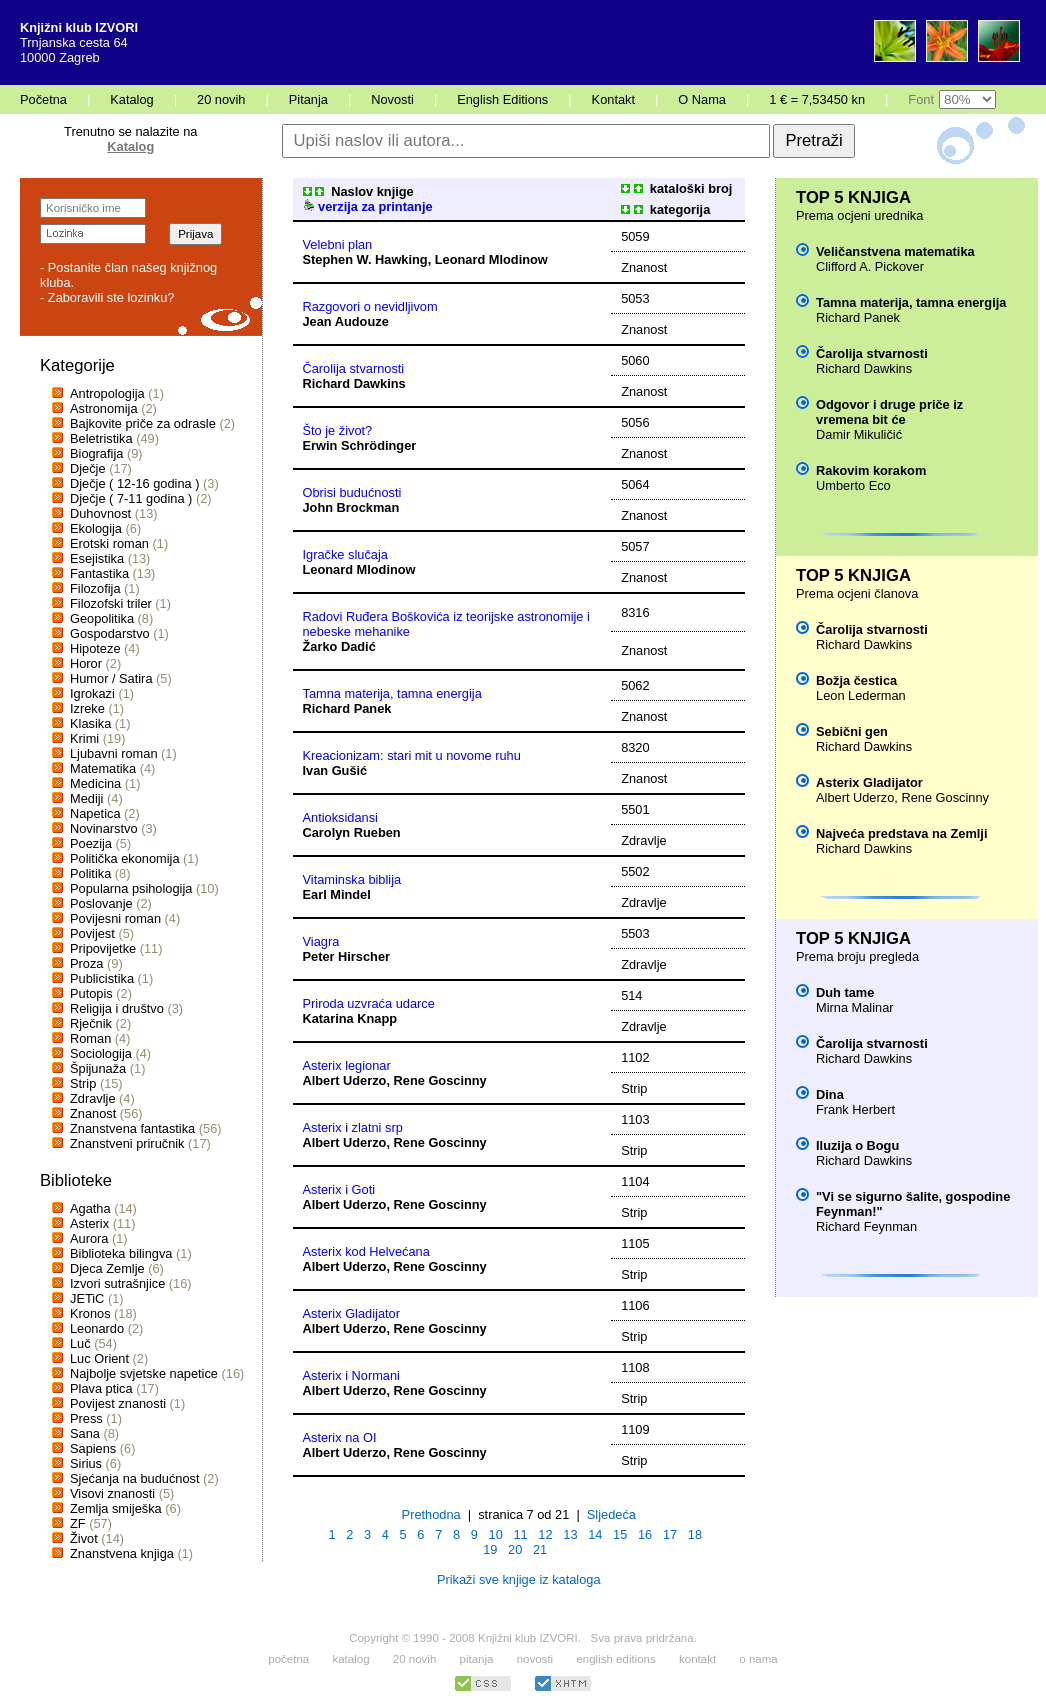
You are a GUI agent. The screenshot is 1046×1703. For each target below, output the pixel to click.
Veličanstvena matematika (895, 251)
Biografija (96, 453)
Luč (80, 1343)
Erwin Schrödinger (360, 445)
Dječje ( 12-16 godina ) (134, 483)
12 (545, 1534)
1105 (635, 1243)
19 (490, 1549)
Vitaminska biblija (352, 879)
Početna (43, 99)
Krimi (84, 738)
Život (84, 1538)
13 (570, 1534)
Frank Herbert (855, 1109)
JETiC (87, 1298)
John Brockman (351, 507)
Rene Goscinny (440, 1080)
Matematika (103, 768)
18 (695, 1534)
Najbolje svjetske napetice (144, 1373)
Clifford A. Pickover (870, 266)
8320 (635, 747)
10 (496, 1534)
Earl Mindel (337, 894)
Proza (86, 963)
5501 (635, 809)
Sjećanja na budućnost (135, 1478)
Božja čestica (856, 680)
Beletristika (101, 438)
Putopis (91, 993)
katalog (350, 1659)
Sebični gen (852, 731)
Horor (86, 663)
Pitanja (308, 99)
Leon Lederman (861, 695)
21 (540, 1549)
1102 (635, 1057)
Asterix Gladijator (351, 1313)
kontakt (697, 1659)
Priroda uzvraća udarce (369, 1003)
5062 (635, 685)
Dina (830, 1094)
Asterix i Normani (351, 1375)
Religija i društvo (117, 1008)
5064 (635, 484)
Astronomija (104, 408)
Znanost (93, 1113)
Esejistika (97, 558)
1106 (635, 1305)
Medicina (95, 783)
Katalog (131, 99)
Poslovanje (101, 903)
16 (645, 1534)
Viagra (321, 941)
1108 (635, 1367)
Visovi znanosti (112, 1493)
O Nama (702, 99)
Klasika (90, 723)
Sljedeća (611, 1514)
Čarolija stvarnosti (354, 368)
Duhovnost (100, 513)
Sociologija (101, 1053)
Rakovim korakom (871, 470)
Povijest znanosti (118, 1403)
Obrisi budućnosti (352, 492)
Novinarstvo (104, 828)
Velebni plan (338, 244)
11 (520, 1534)
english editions (615, 1659)
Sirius (86, 1463)
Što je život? (338, 430)
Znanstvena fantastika (132, 1128)
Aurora (89, 1238)
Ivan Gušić (335, 770)
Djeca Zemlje (107, 1268)
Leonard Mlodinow (491, 259)
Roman (90, 1038)
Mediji (86, 798)
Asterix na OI (340, 1437)
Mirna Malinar (855, 1007)
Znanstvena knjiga (122, 1553)
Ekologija (96, 528)
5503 (635, 933)
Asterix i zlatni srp (353, 1127)
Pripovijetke (103, 948)
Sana (85, 1433)
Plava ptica (101, 1388)
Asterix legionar (347, 1065)
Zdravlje (93, 1098)
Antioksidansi (340, 817)
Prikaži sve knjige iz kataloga (519, 1579)
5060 (635, 360)
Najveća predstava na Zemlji (901, 833)
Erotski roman (109, 543)
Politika (90, 873)
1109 (635, 1429)
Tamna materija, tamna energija (392, 693)
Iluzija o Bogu (857, 1145)
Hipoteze (95, 648)
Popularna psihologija (131, 888)
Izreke (87, 708)
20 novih (221, 99)
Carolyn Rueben (352, 832)
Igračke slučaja (345, 554)
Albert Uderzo (345, 1080)
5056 (635, 422)
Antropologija (107, 393)
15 (620, 1534)
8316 (635, 612)
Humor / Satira (111, 678)
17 (670, 1534)
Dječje (88, 468)
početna (288, 1659)
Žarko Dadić (339, 646)
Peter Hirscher (347, 956)
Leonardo (97, 1328)
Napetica (95, 813)
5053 (635, 298)
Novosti (392, 99)
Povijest (92, 933)
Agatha (90, 1208)
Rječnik (91, 1023)
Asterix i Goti (339, 1189)
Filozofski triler (111, 603)
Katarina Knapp (350, 1018)
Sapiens (93, 1448)
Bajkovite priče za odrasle (143, 423)
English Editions (502, 99)
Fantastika (99, 573)
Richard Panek (347, 708)
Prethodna (431, 1514)
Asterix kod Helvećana (366, 1251)
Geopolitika (102, 618)
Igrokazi (92, 693)
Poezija (91, 843)
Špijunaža (98, 1068)
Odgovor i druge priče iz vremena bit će (889, 412)
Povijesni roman (115, 918)
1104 (635, 1181)
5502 (635, 871)
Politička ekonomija (125, 858)
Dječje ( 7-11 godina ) (131, 498)
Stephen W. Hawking (365, 259)
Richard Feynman (866, 1226)
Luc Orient (99, 1358)
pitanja (477, 1659)
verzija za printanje (368, 206)
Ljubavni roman (114, 753)
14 (595, 1534)
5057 (635, 546)
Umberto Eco (853, 485)
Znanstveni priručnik (127, 1143)
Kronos (90, 1313)
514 (631, 995)
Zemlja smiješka (116, 1508)
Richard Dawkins (354, 383)
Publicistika (102, 978)
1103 (635, 1119)
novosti (535, 1659)
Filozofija (95, 588)
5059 (635, 236)
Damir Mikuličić (859, 434)
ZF (78, 1523)
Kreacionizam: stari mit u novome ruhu (412, 755)
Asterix (89, 1223)
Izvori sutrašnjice (117, 1283)
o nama (758, 1659)
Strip (83, 1083)
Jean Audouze (346, 321)
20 (515, 1549)
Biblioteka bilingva (121, 1253)
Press (86, 1418)
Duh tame (845, 992)
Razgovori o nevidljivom (370, 306)
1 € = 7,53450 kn (817, 99)
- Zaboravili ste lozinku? (107, 297)
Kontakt (613, 99)
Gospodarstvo (110, 633)
